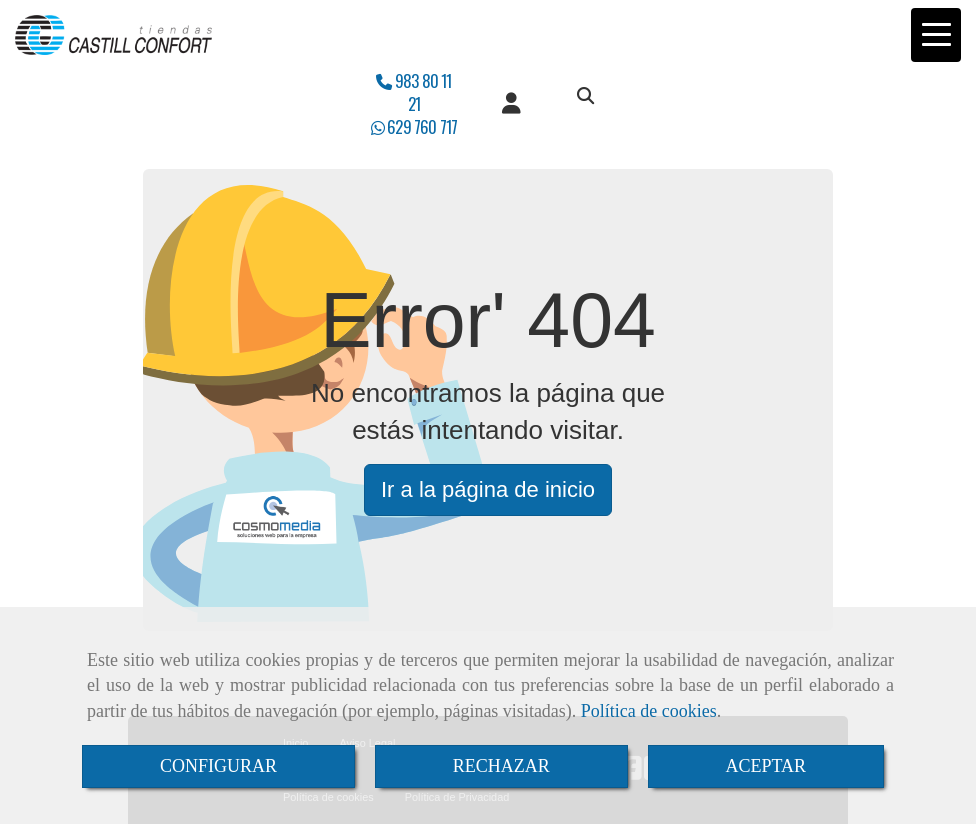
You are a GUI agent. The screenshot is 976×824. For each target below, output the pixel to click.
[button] (511, 104)
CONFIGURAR (218, 766)
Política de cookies (649, 711)
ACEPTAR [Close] (766, 766)
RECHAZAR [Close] (501, 766)
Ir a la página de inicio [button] (488, 489)
